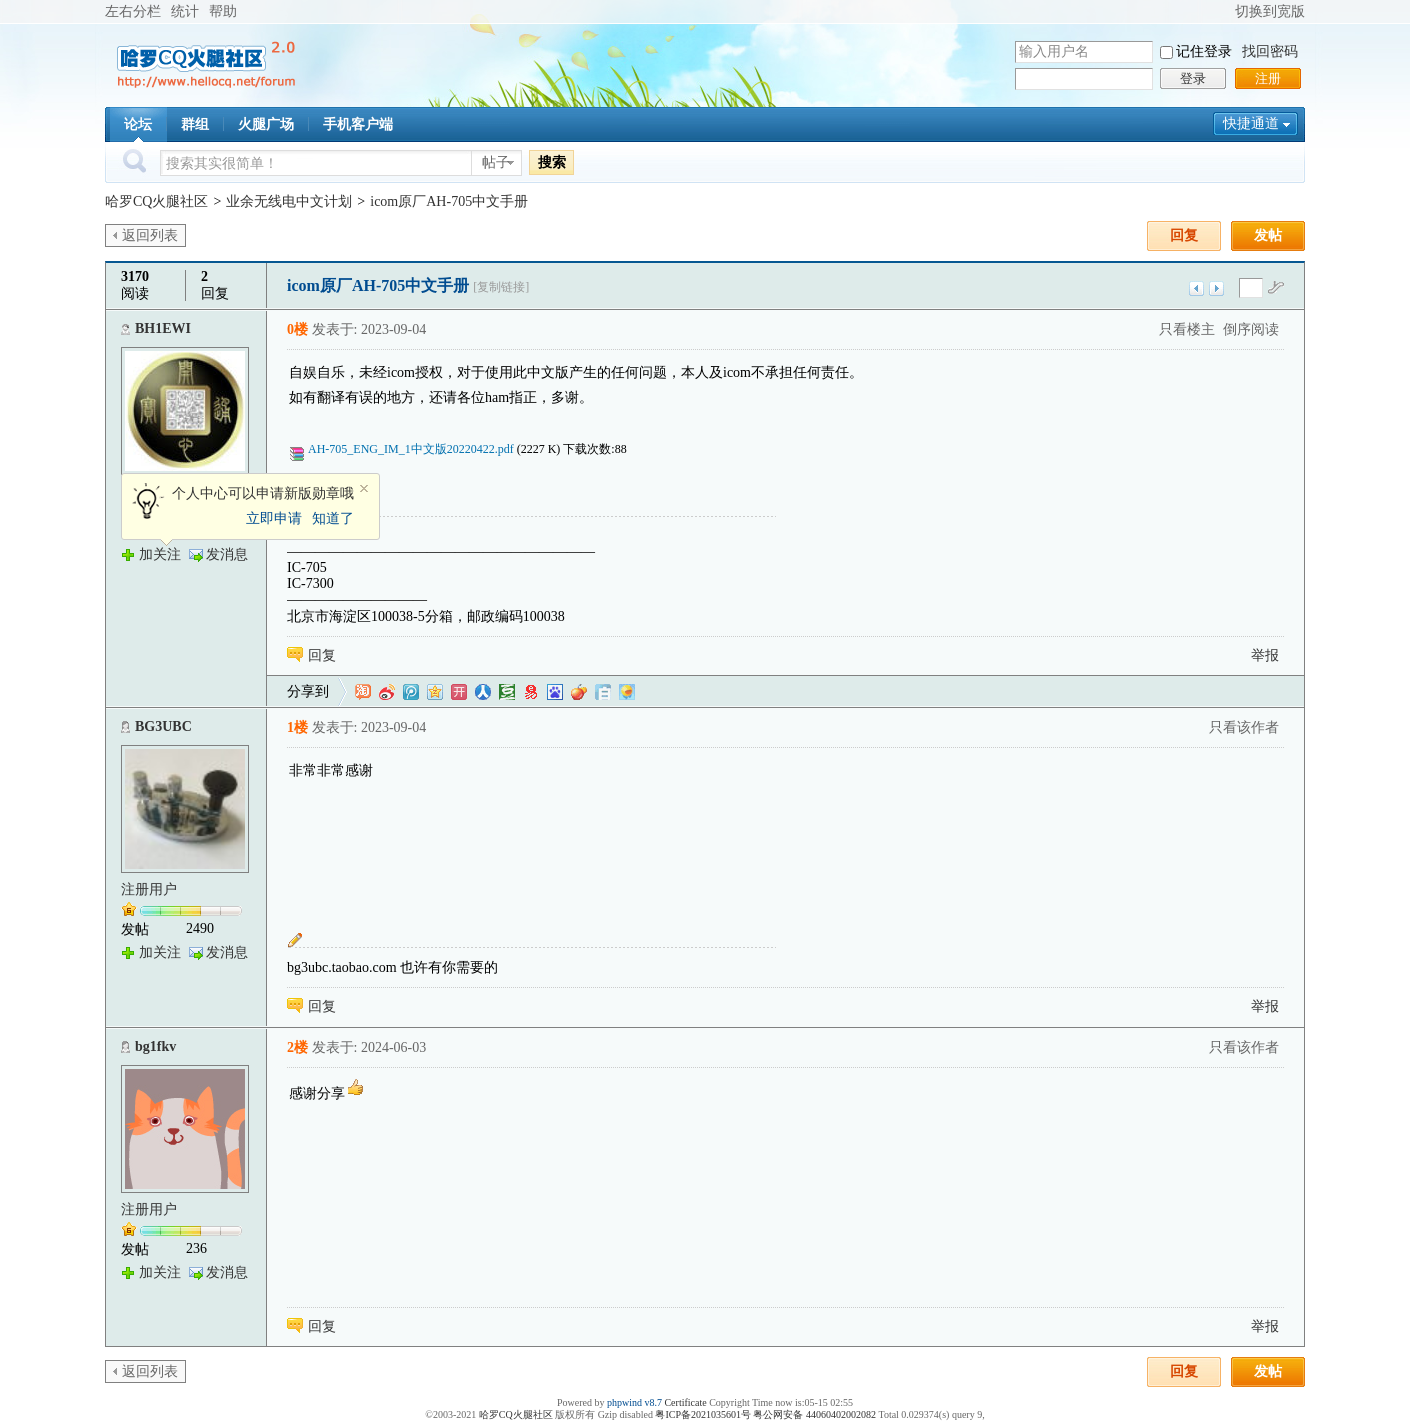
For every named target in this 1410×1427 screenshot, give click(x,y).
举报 (1265, 655)
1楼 (297, 727)
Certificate (685, 1402)
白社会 (603, 692)
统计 (185, 11)
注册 (1268, 78)
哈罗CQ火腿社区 (156, 201)
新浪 (387, 692)
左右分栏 (133, 11)
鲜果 (579, 692)
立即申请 (274, 518)
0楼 (297, 329)
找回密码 (1270, 51)
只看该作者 (1244, 727)
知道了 (333, 518)
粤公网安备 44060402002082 (814, 1414)
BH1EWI (163, 328)
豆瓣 (507, 692)
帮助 (223, 11)
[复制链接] (501, 287)
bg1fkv (155, 1046)
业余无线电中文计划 (289, 201)
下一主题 (1216, 288)
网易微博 (531, 692)
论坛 (138, 124)
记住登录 (1204, 51)
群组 (195, 124)
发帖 (1268, 235)
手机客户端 (358, 124)
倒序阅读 (1251, 329)
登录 (1193, 78)
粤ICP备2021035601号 (703, 1414)
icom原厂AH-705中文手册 (449, 201)
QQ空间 (435, 692)
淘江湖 (363, 692)
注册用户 (149, 889)
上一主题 (1196, 288)
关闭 (364, 489)
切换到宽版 (1270, 11)
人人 (483, 692)
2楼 (297, 1047)
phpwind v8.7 (634, 1402)
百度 (555, 692)
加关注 (160, 554)
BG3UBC (163, 726)
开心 (459, 692)
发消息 (227, 554)
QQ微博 (411, 692)
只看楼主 (1187, 329)
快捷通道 (1251, 123)
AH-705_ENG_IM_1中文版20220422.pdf (409, 449)
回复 (1184, 235)
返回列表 (150, 235)
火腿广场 (266, 124)
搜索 (552, 162)
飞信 (627, 692)
